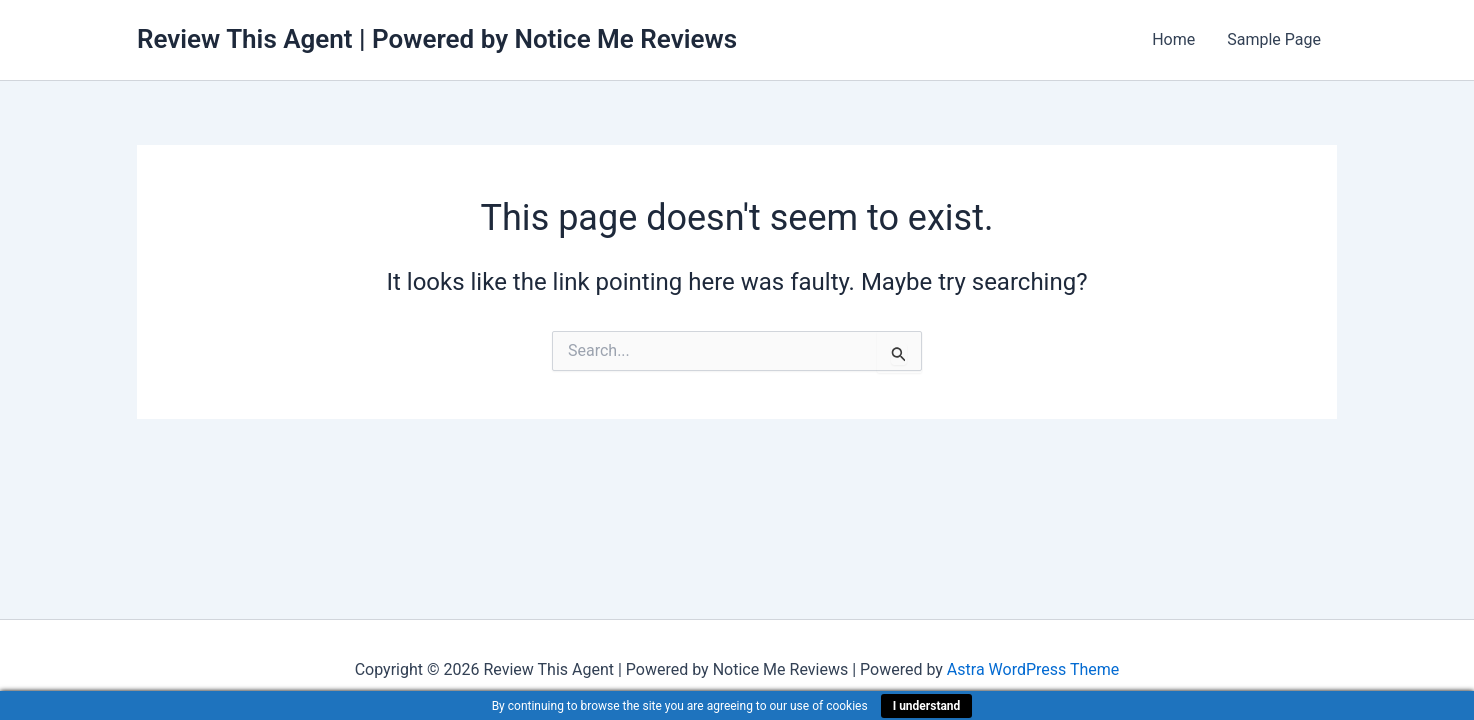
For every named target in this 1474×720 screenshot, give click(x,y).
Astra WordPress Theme (1033, 669)
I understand (927, 706)
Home (1173, 39)
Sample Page (1274, 39)
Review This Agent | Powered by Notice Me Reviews (437, 39)
